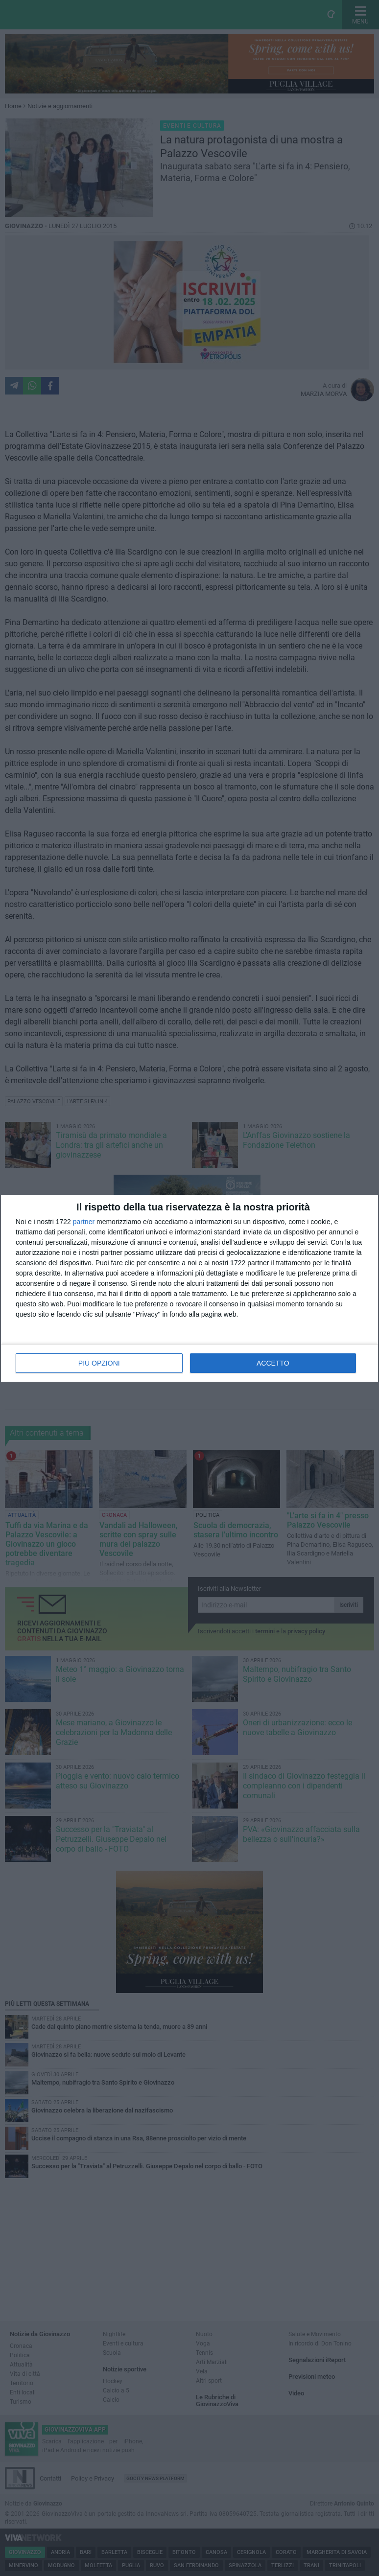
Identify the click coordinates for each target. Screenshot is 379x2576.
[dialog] (189, 1288)
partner (84, 1221)
